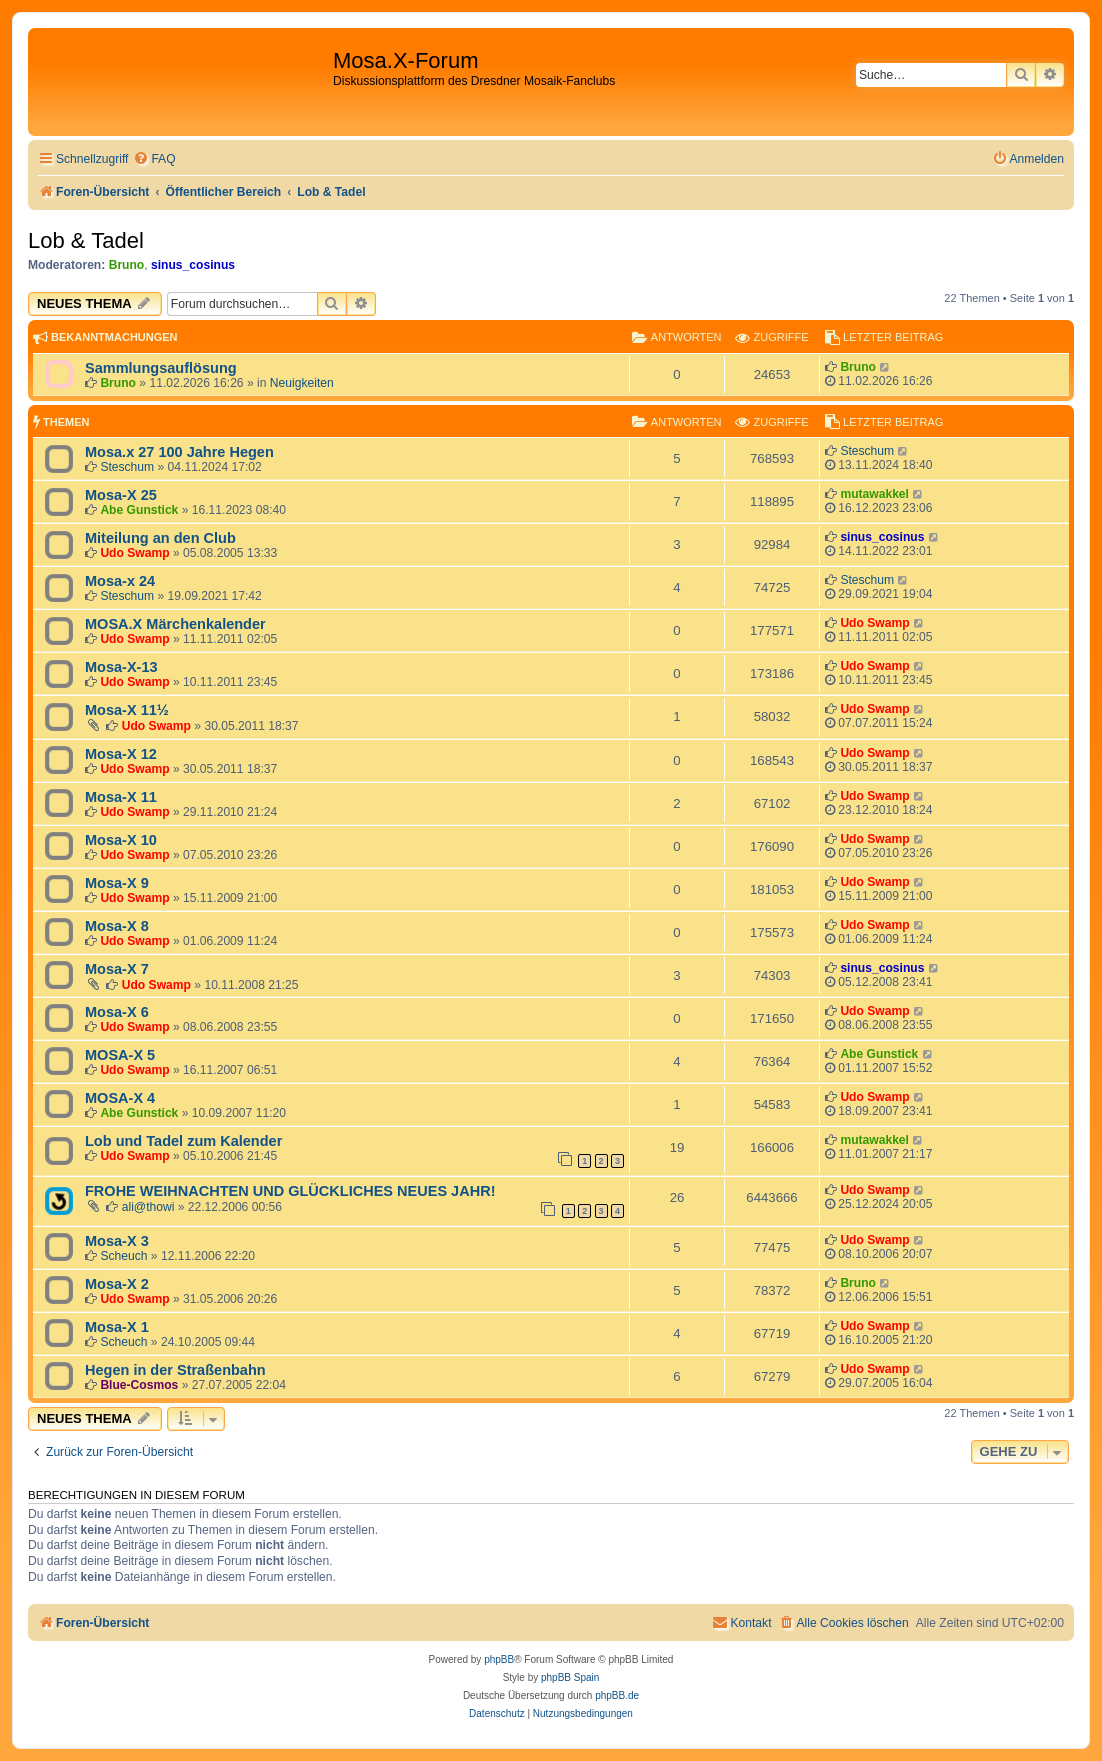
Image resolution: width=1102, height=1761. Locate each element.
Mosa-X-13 (121, 667)
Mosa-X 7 (117, 969)
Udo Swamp (134, 553)
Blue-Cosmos (139, 1385)
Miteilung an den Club (160, 538)
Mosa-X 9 (117, 883)
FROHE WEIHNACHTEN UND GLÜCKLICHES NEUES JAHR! (290, 1191)
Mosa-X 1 (117, 1327)
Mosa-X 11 (121, 797)
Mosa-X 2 (117, 1284)
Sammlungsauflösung (161, 368)
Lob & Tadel (86, 240)
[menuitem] (154, 159)
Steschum (127, 467)
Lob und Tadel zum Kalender (183, 1141)
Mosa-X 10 (121, 840)
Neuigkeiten (302, 383)
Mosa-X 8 (117, 926)
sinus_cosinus (193, 265)
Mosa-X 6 (117, 1012)
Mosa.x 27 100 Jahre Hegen (179, 452)
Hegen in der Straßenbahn (175, 1370)
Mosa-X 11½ (127, 710)
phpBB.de (617, 1695)
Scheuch (123, 1256)
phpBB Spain (570, 1677)
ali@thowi (148, 1207)
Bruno (127, 265)
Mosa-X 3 (117, 1241)
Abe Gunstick (139, 510)
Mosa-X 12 (121, 754)
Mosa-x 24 (120, 581)
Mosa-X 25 (121, 495)
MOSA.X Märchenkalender (175, 624)
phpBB (499, 1659)
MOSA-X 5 (120, 1055)
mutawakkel (874, 494)
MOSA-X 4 (120, 1098)
